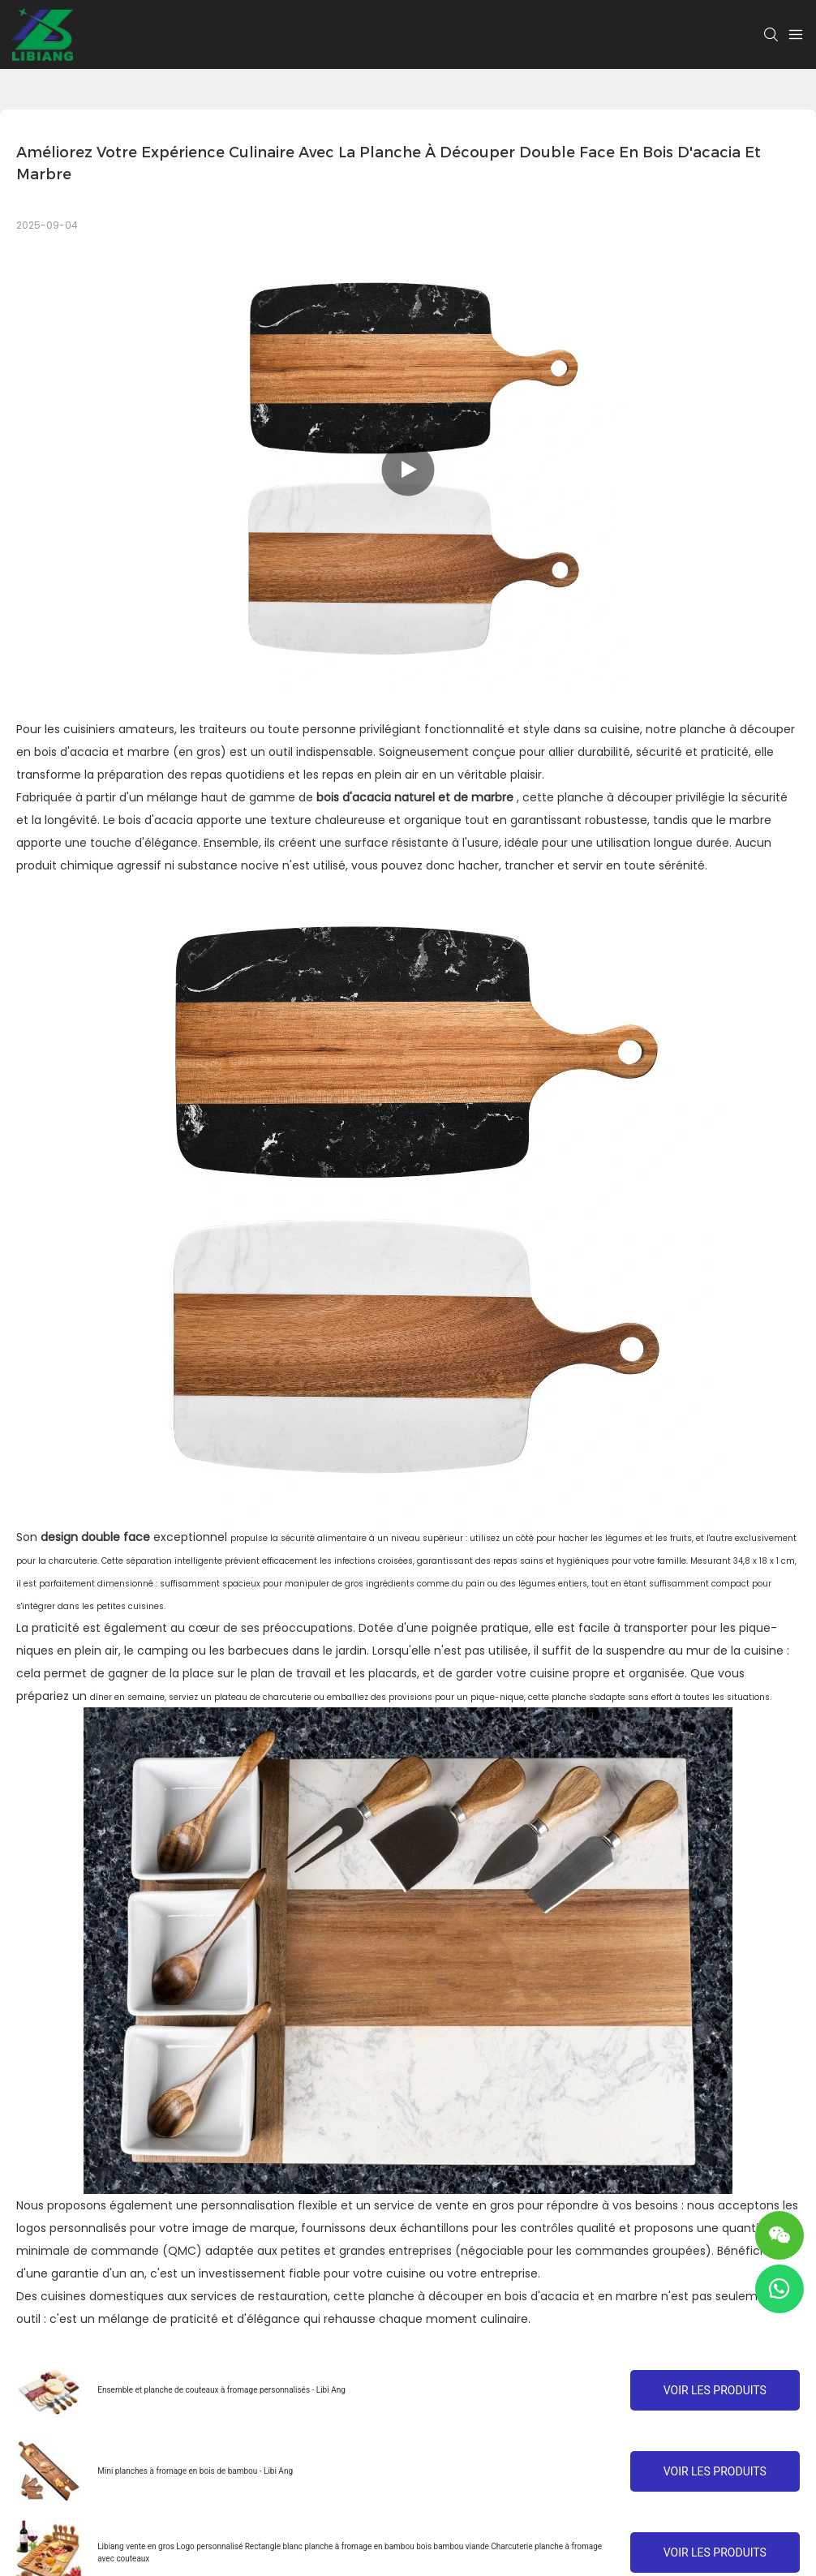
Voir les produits (715, 2390)
